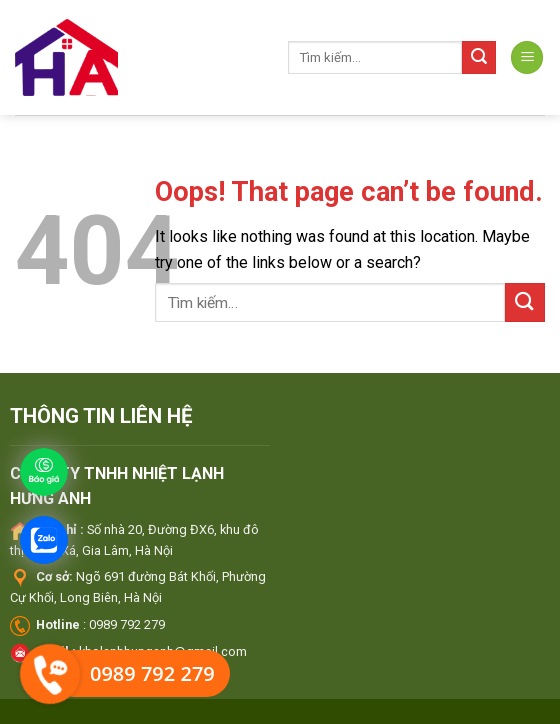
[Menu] (527, 57)
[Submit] (479, 58)
